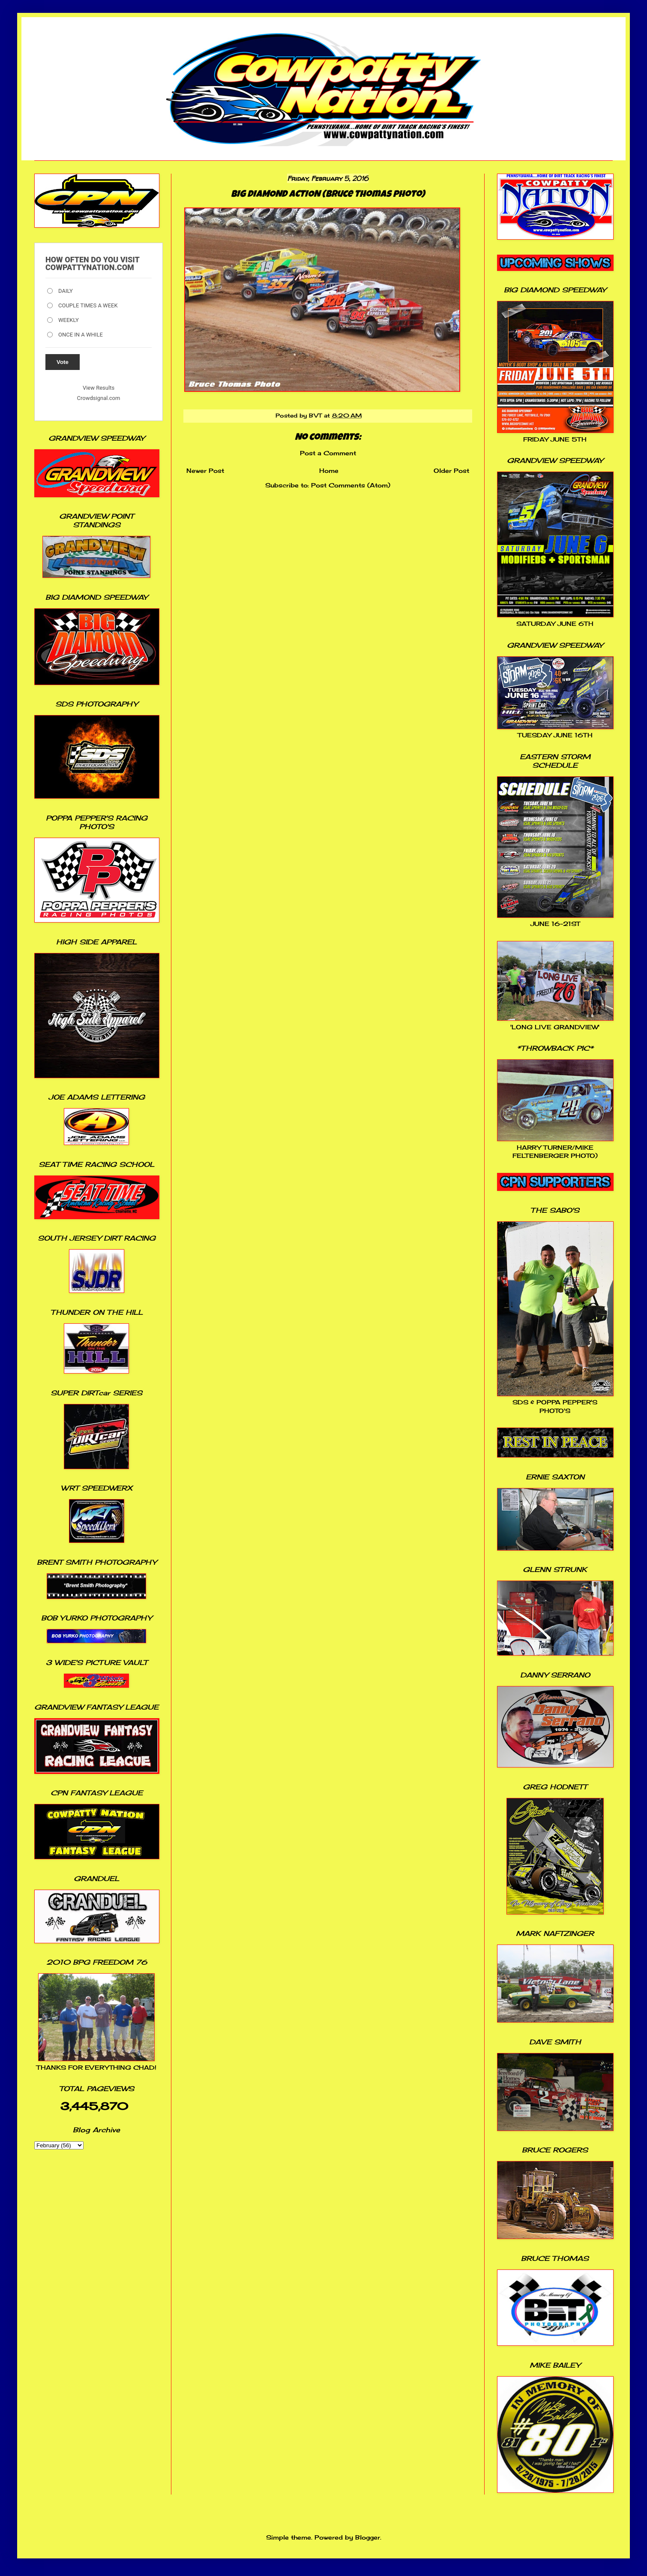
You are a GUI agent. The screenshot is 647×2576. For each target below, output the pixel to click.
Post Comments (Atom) (350, 485)
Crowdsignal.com (98, 398)
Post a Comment (328, 453)
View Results (98, 388)
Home (328, 470)
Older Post (451, 470)
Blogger (367, 2537)
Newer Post (205, 470)
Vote (63, 362)
